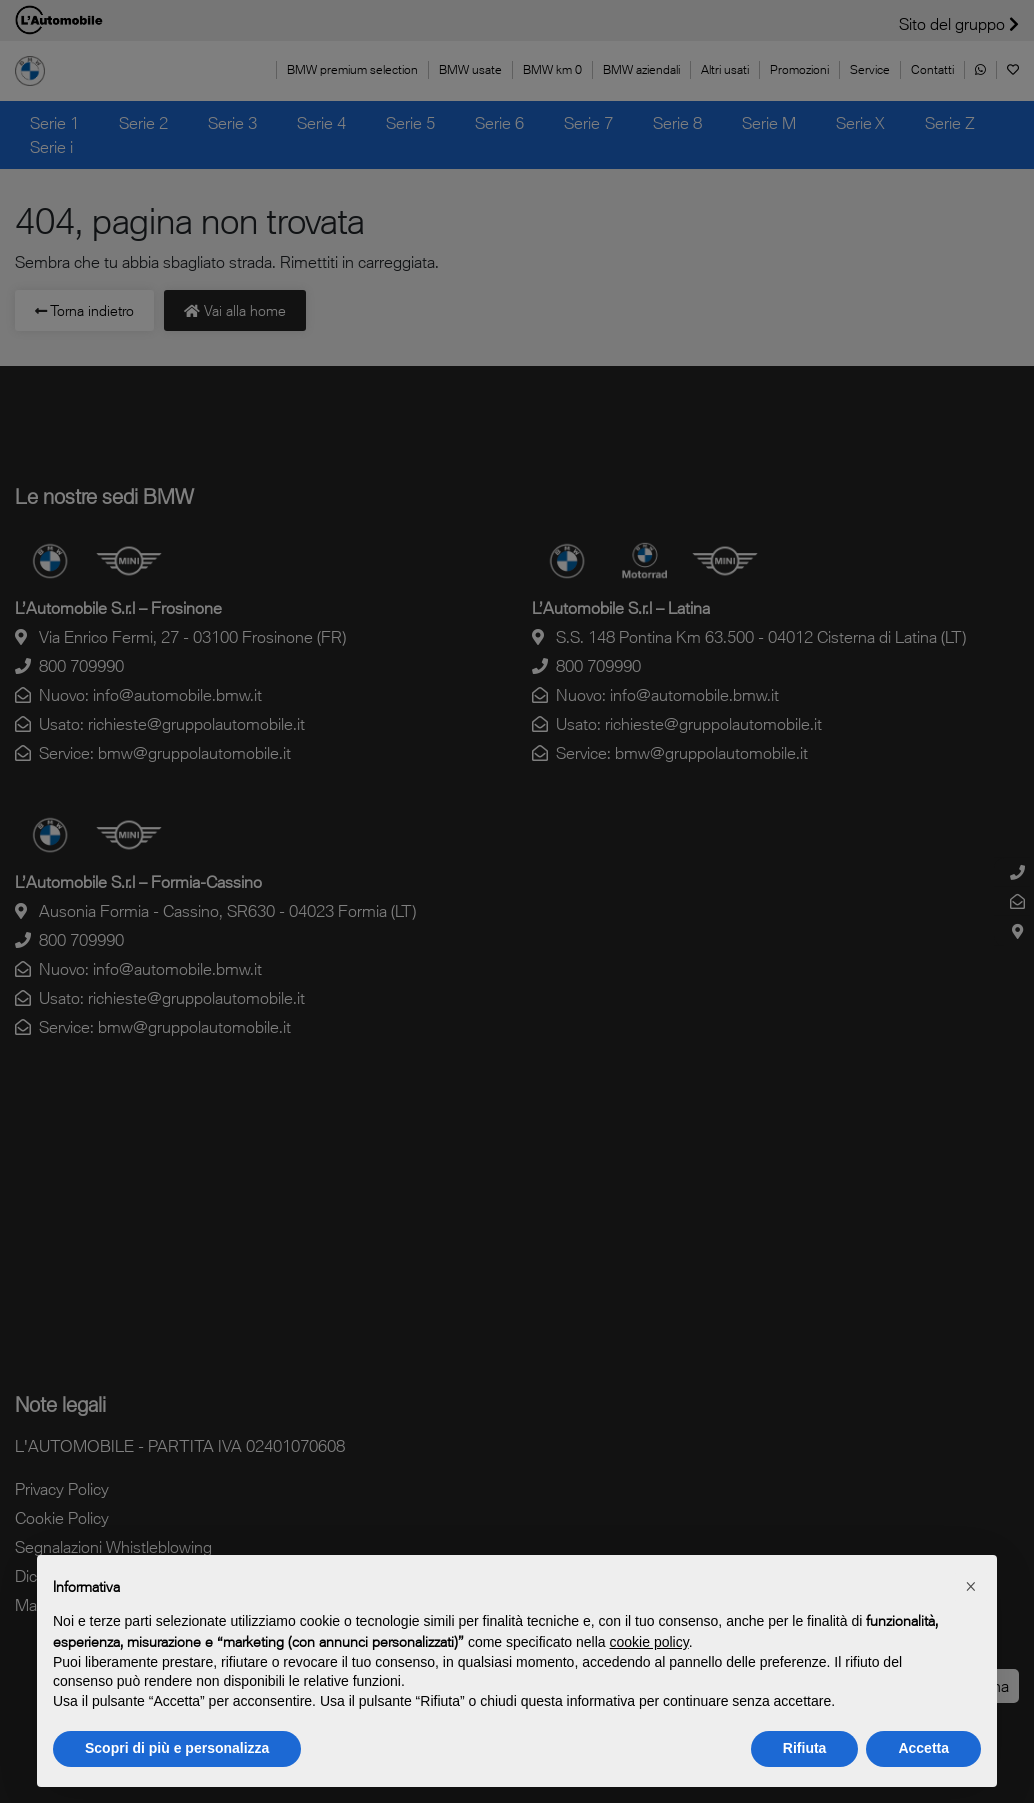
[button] (971, 1587)
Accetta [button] (923, 1748)
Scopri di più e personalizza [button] (177, 1748)
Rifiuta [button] (805, 1748)
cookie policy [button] (649, 1642)
